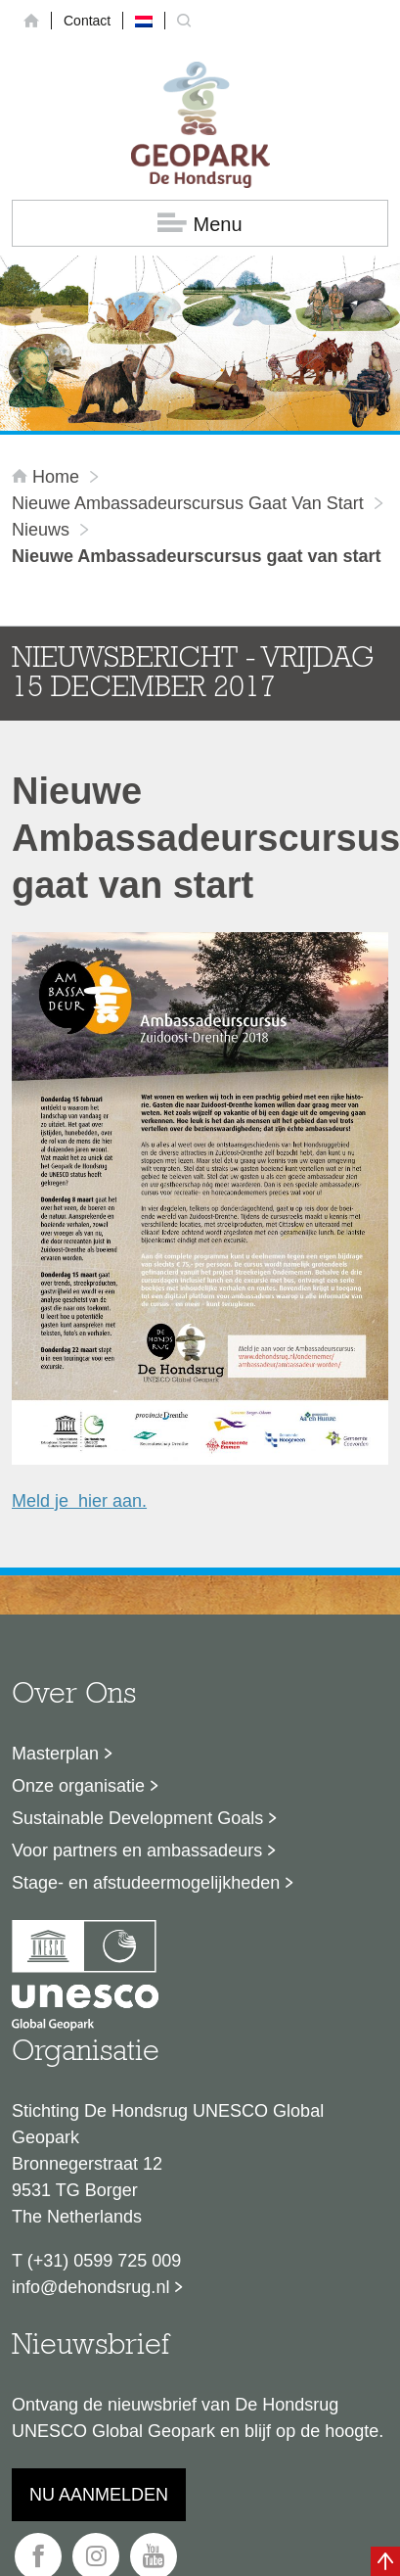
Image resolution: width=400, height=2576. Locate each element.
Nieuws (40, 529)
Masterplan (55, 1753)
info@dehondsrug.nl (90, 2287)
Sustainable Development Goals (137, 1818)
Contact (87, 20)
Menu (199, 223)
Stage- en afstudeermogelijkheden (146, 1883)
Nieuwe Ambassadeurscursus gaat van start (188, 503)
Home (48, 477)
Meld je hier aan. (79, 1501)
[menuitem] (143, 20)
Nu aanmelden (98, 2495)
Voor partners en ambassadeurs (137, 1850)
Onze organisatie (78, 1786)
